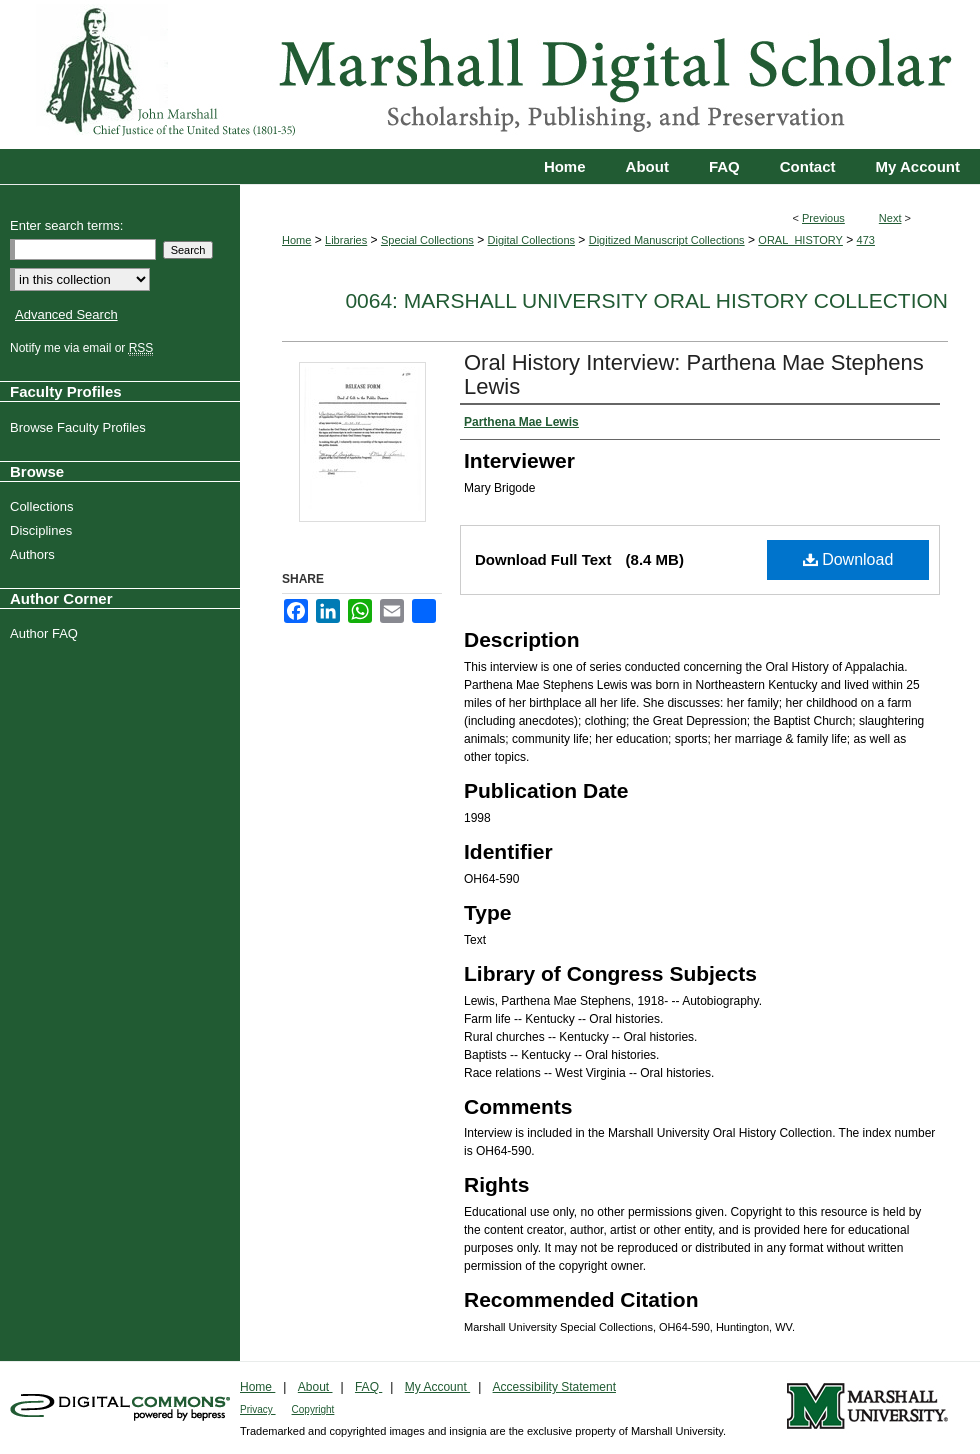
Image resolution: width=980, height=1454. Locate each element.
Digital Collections (531, 240)
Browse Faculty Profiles (80, 427)
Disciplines (43, 530)
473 (866, 240)
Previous (823, 218)
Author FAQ (46, 633)
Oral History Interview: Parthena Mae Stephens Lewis (694, 374)
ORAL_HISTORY (800, 240)
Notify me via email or (84, 348)
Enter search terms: (66, 225)
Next (890, 218)
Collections (44, 506)
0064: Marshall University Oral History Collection (646, 300)
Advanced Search (66, 314)
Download (848, 559)
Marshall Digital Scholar (490, 74)
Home (296, 240)
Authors (35, 554)
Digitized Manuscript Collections (667, 240)
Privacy (258, 1409)
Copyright (313, 1409)
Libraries (346, 240)
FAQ (368, 1387)
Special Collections (427, 240)
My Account (437, 1387)
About (315, 1387)
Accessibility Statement (554, 1387)
